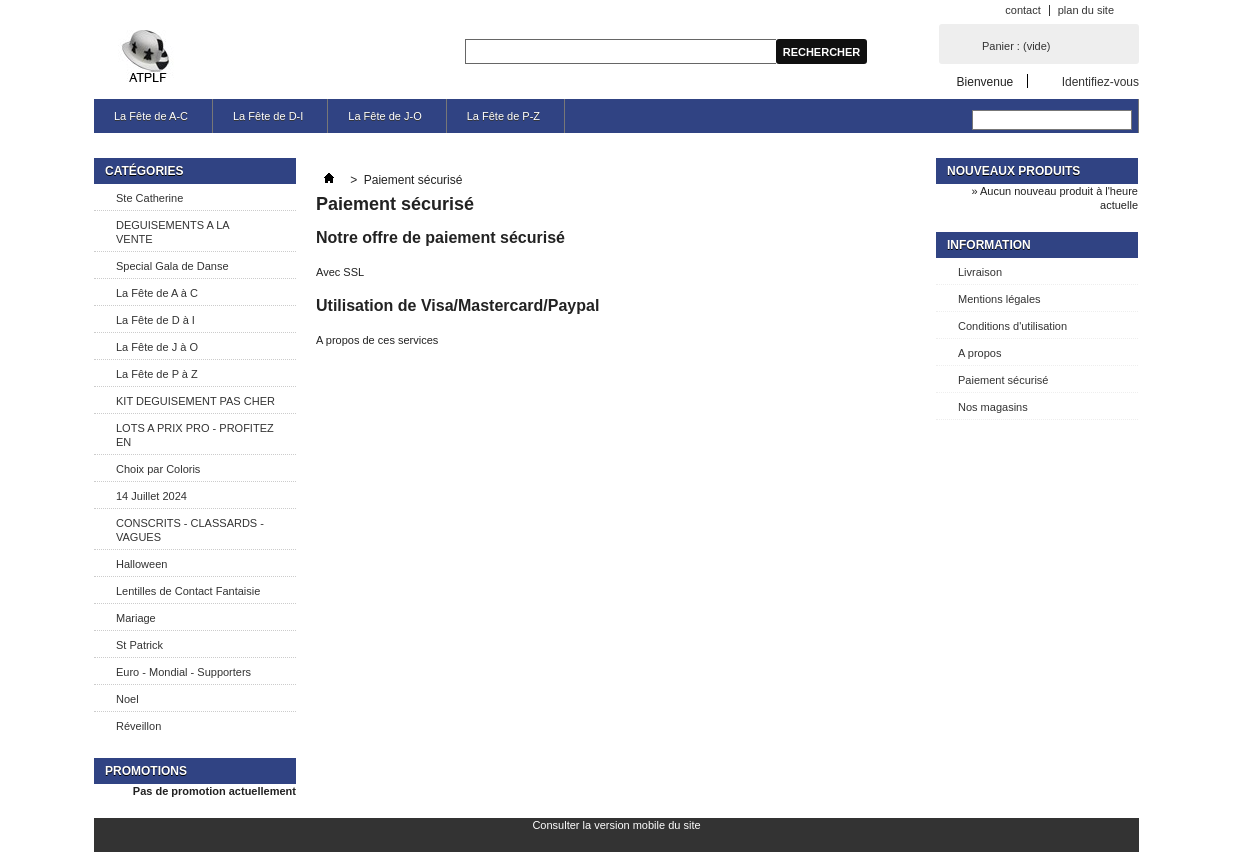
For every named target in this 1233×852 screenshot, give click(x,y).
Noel (127, 699)
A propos (979, 353)
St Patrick (139, 645)
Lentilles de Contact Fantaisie (188, 591)
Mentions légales (999, 299)
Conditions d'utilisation (1012, 326)
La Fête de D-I (268, 116)
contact (1022, 10)
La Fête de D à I (155, 320)
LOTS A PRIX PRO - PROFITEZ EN (195, 435)
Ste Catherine (149, 198)
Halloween (141, 564)
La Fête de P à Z (157, 374)
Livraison (980, 272)
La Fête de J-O (384, 116)
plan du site (1086, 10)
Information (989, 245)
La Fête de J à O (157, 347)
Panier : (1016, 46)
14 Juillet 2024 (151, 496)
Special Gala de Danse (172, 266)
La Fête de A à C (157, 293)
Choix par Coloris (158, 469)
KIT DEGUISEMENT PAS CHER (195, 401)
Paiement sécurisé (1003, 380)
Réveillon (138, 726)
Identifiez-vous (1100, 81)
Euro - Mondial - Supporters (183, 672)
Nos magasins (993, 407)
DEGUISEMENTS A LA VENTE (173, 232)
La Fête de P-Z (503, 116)
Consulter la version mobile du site (616, 825)
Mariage (136, 618)
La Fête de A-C (151, 116)
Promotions (146, 771)
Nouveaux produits (1013, 171)
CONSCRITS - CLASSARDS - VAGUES (190, 530)
